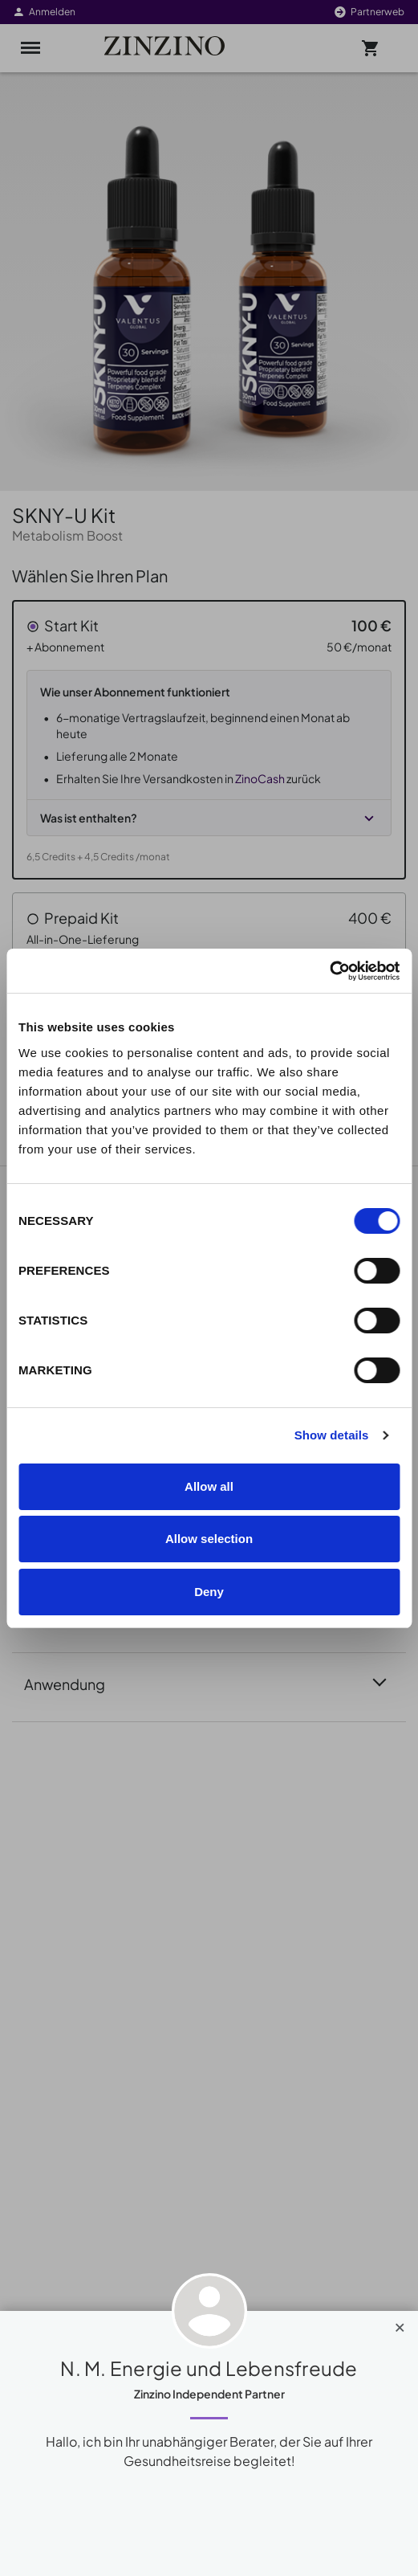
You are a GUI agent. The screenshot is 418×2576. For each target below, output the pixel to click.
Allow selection (209, 1538)
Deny (209, 1591)
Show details (331, 1435)
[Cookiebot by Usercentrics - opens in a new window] (329, 971)
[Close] (400, 2324)
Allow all (209, 1486)
